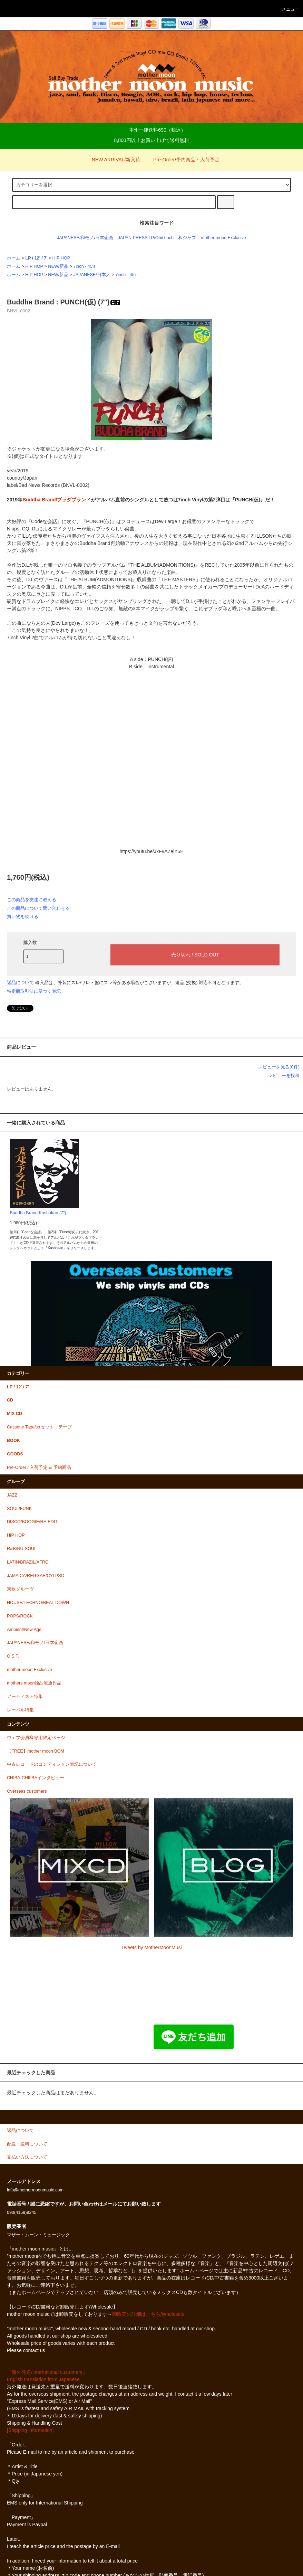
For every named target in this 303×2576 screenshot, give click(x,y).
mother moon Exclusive (223, 237)
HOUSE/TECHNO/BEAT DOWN (38, 1602)
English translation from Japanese (43, 2379)
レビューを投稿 (284, 1075)
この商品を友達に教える (31, 899)
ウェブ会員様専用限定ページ (36, 1737)
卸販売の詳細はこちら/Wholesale (148, 2314)
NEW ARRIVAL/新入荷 (112, 159)
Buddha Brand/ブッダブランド (56, 499)
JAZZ (12, 1495)
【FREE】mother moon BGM (35, 1751)
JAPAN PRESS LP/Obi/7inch (146, 237)
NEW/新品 (58, 266)
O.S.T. (13, 1656)
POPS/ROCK (20, 1616)
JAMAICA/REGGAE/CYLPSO (36, 1575)
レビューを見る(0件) (279, 1066)
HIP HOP (61, 258)
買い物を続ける (22, 916)
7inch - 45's (85, 266)
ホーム (13, 258)
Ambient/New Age (24, 1629)
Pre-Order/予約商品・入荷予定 (182, 159)
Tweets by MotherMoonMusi (151, 1947)
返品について (20, 982)
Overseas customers (27, 1791)
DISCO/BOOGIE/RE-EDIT (32, 1521)
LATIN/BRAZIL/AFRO (28, 1562)
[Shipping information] (30, 2430)
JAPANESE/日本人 (92, 274)
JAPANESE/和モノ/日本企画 (85, 237)
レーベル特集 (20, 1710)
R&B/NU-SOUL (22, 1548)
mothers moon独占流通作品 (34, 1683)
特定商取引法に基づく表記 (34, 991)
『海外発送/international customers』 (47, 2372)
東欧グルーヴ (20, 1589)
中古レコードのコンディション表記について (52, 1764)
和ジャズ (187, 237)
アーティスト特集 (25, 1696)
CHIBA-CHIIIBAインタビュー (35, 1777)
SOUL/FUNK (19, 1508)
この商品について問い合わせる (38, 908)
